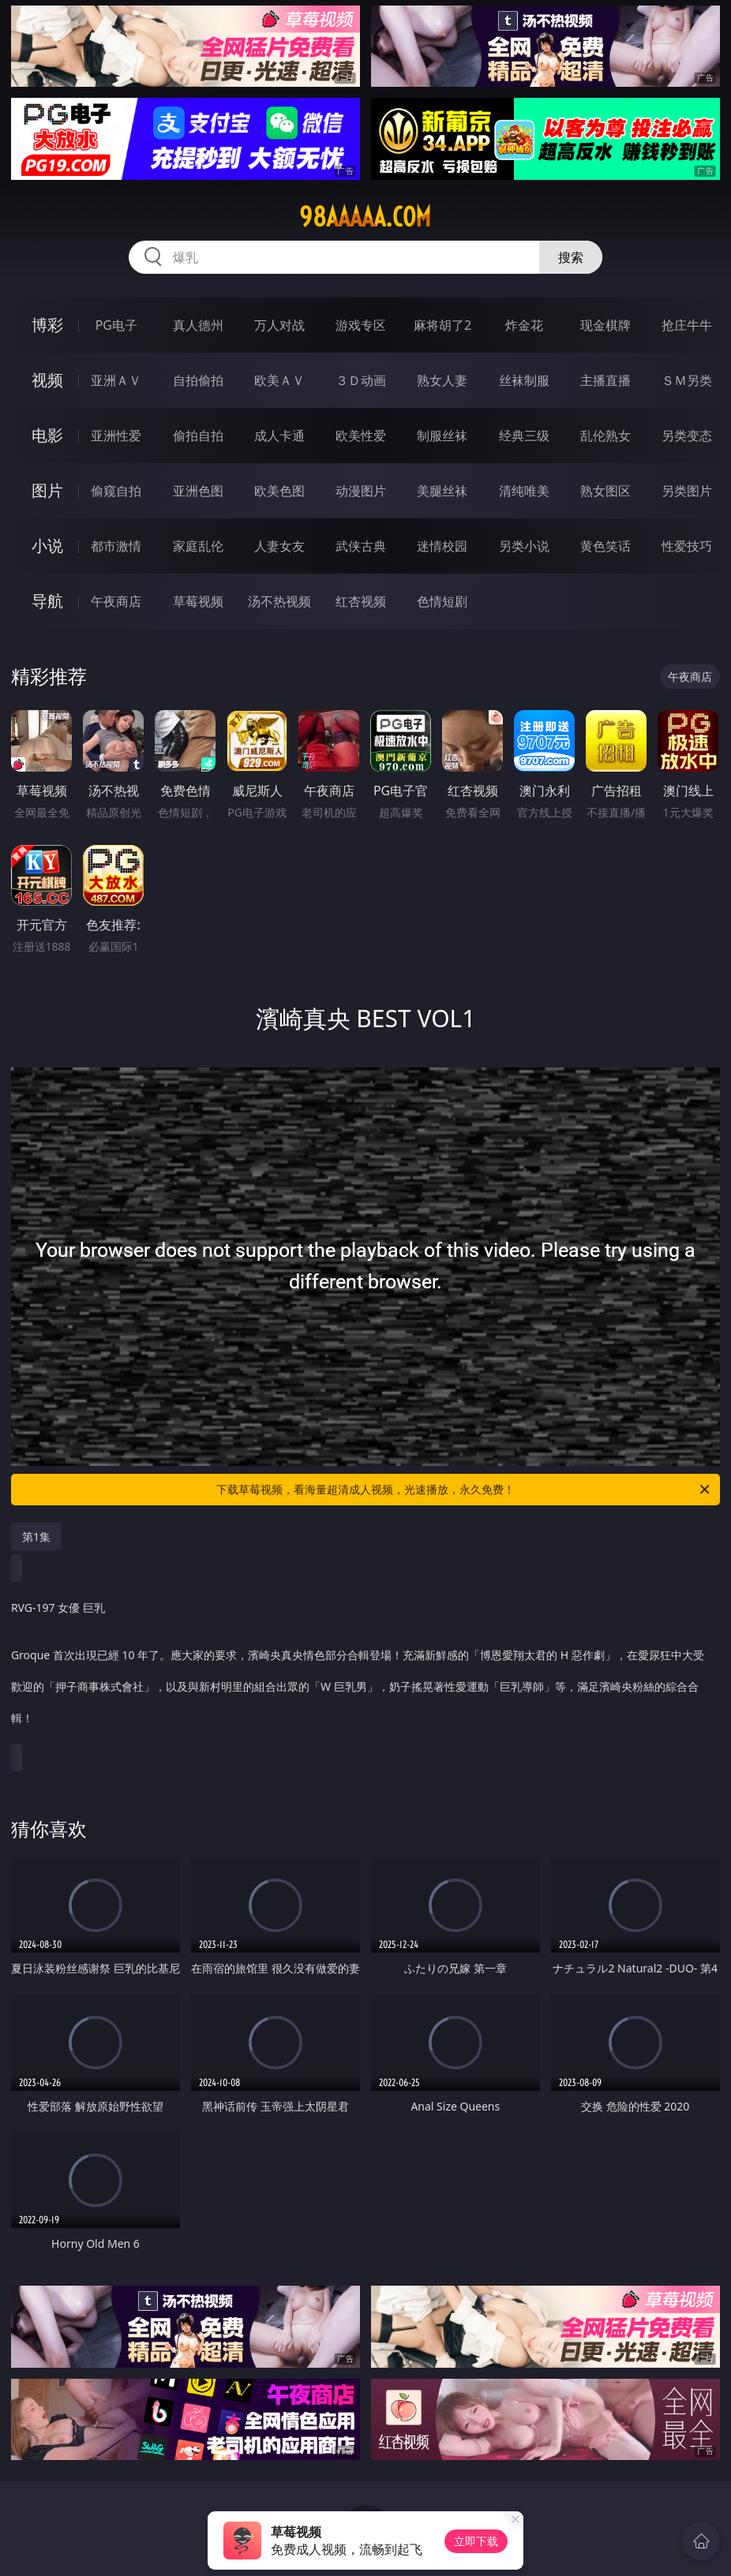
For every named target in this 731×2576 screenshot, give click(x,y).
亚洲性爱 (116, 435)
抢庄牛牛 (687, 325)
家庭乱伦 (198, 546)
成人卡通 (279, 435)
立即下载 (476, 2540)
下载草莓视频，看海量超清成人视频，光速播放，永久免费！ (464, 1489)
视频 (47, 380)
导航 (47, 600)
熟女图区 (605, 490)
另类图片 (687, 490)
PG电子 (116, 325)
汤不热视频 (279, 601)
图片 (47, 490)
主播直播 (605, 380)
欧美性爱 (361, 435)
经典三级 (524, 435)
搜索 (570, 257)
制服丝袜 (442, 435)
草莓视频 (198, 601)
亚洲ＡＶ (116, 380)
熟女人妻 (442, 380)
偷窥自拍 (116, 490)
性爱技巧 (687, 546)
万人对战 (279, 325)
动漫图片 (361, 490)
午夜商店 (116, 601)
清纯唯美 (524, 490)
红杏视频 (361, 601)
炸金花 (524, 325)
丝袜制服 (524, 380)
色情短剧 (442, 601)
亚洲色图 (198, 490)
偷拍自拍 (198, 435)
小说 (47, 545)
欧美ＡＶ (279, 380)
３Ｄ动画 (361, 380)
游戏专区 (361, 325)
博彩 (47, 324)
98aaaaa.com (365, 217)
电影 (47, 435)
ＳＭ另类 (687, 380)
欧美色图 (279, 490)
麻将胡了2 (442, 325)
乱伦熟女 (605, 435)
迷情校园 (442, 546)
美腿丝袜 (442, 490)
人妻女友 (279, 546)
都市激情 (116, 546)
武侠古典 (361, 546)
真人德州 (198, 325)
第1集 (36, 1536)
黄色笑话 (605, 546)
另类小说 (524, 546)
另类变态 (687, 435)
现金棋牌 (605, 325)
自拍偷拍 (198, 380)
